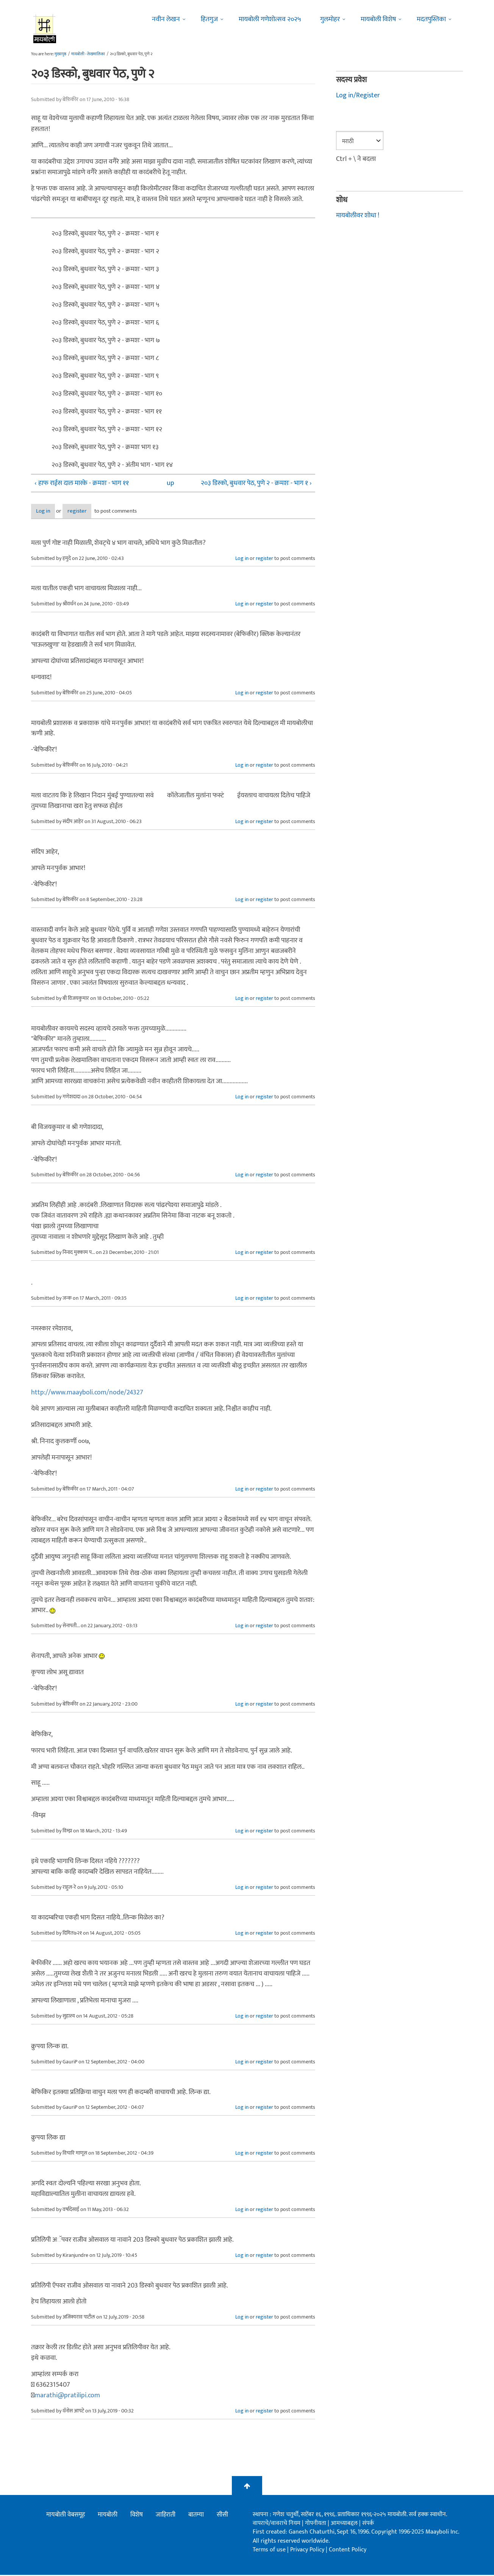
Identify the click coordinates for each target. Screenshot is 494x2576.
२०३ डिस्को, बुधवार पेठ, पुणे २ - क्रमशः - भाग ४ (105, 287)
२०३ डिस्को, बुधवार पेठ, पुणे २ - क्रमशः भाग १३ (105, 447)
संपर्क (368, 2524)
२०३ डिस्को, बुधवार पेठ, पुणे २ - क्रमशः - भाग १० (107, 393)
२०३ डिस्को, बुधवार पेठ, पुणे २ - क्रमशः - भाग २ (105, 251)
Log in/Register (358, 95)
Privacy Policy (308, 2550)
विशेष (136, 2515)
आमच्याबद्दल (345, 2524)
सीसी (222, 2515)
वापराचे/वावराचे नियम (276, 2524)
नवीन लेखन (166, 19)
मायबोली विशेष (378, 19)
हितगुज (209, 19)
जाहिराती (165, 2515)
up (170, 483)
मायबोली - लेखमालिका (88, 54)
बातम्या (196, 2515)
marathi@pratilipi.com (67, 2396)
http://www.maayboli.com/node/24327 (87, 1393)
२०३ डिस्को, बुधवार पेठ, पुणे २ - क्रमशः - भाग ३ (105, 269)
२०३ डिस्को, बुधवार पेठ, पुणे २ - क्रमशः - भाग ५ (105, 304)
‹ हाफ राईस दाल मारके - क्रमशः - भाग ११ (81, 483)
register (98, 511)
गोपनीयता (316, 2524)
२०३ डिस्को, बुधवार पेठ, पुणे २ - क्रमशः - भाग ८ (105, 358)
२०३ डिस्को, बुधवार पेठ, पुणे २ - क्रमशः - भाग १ (105, 233)
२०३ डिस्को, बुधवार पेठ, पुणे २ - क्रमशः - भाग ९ (105, 376)
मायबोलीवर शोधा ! (357, 215)
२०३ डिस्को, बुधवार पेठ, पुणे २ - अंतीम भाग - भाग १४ (112, 465)
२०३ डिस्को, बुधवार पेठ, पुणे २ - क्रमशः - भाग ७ (106, 340)
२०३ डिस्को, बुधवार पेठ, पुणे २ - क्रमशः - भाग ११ (107, 411)
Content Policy (347, 2550)
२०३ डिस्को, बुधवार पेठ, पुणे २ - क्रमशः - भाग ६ (105, 322)
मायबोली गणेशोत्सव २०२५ (270, 19)
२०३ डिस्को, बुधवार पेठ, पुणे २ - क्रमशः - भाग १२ (107, 429)
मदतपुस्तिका (431, 19)
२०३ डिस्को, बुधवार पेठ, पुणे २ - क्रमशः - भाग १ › (256, 483)
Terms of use (269, 2550)
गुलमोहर (330, 19)
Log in (51, 511)
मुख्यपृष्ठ (60, 54)
